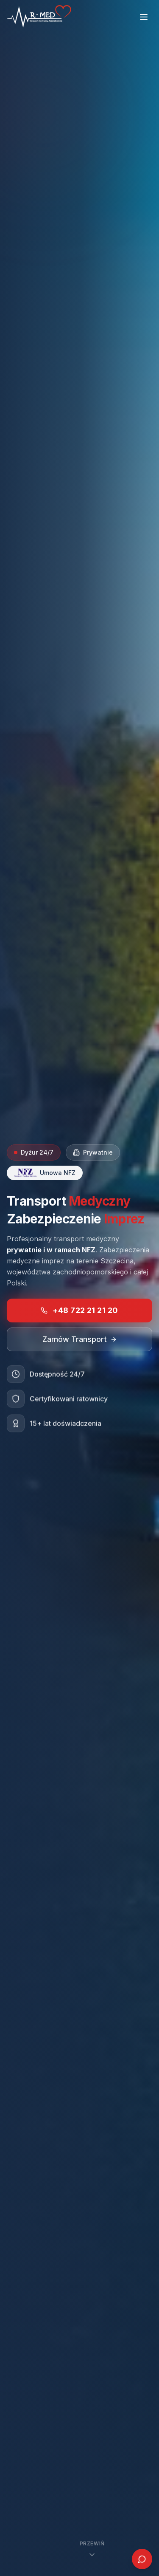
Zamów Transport (79, 1339)
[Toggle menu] (143, 16)
